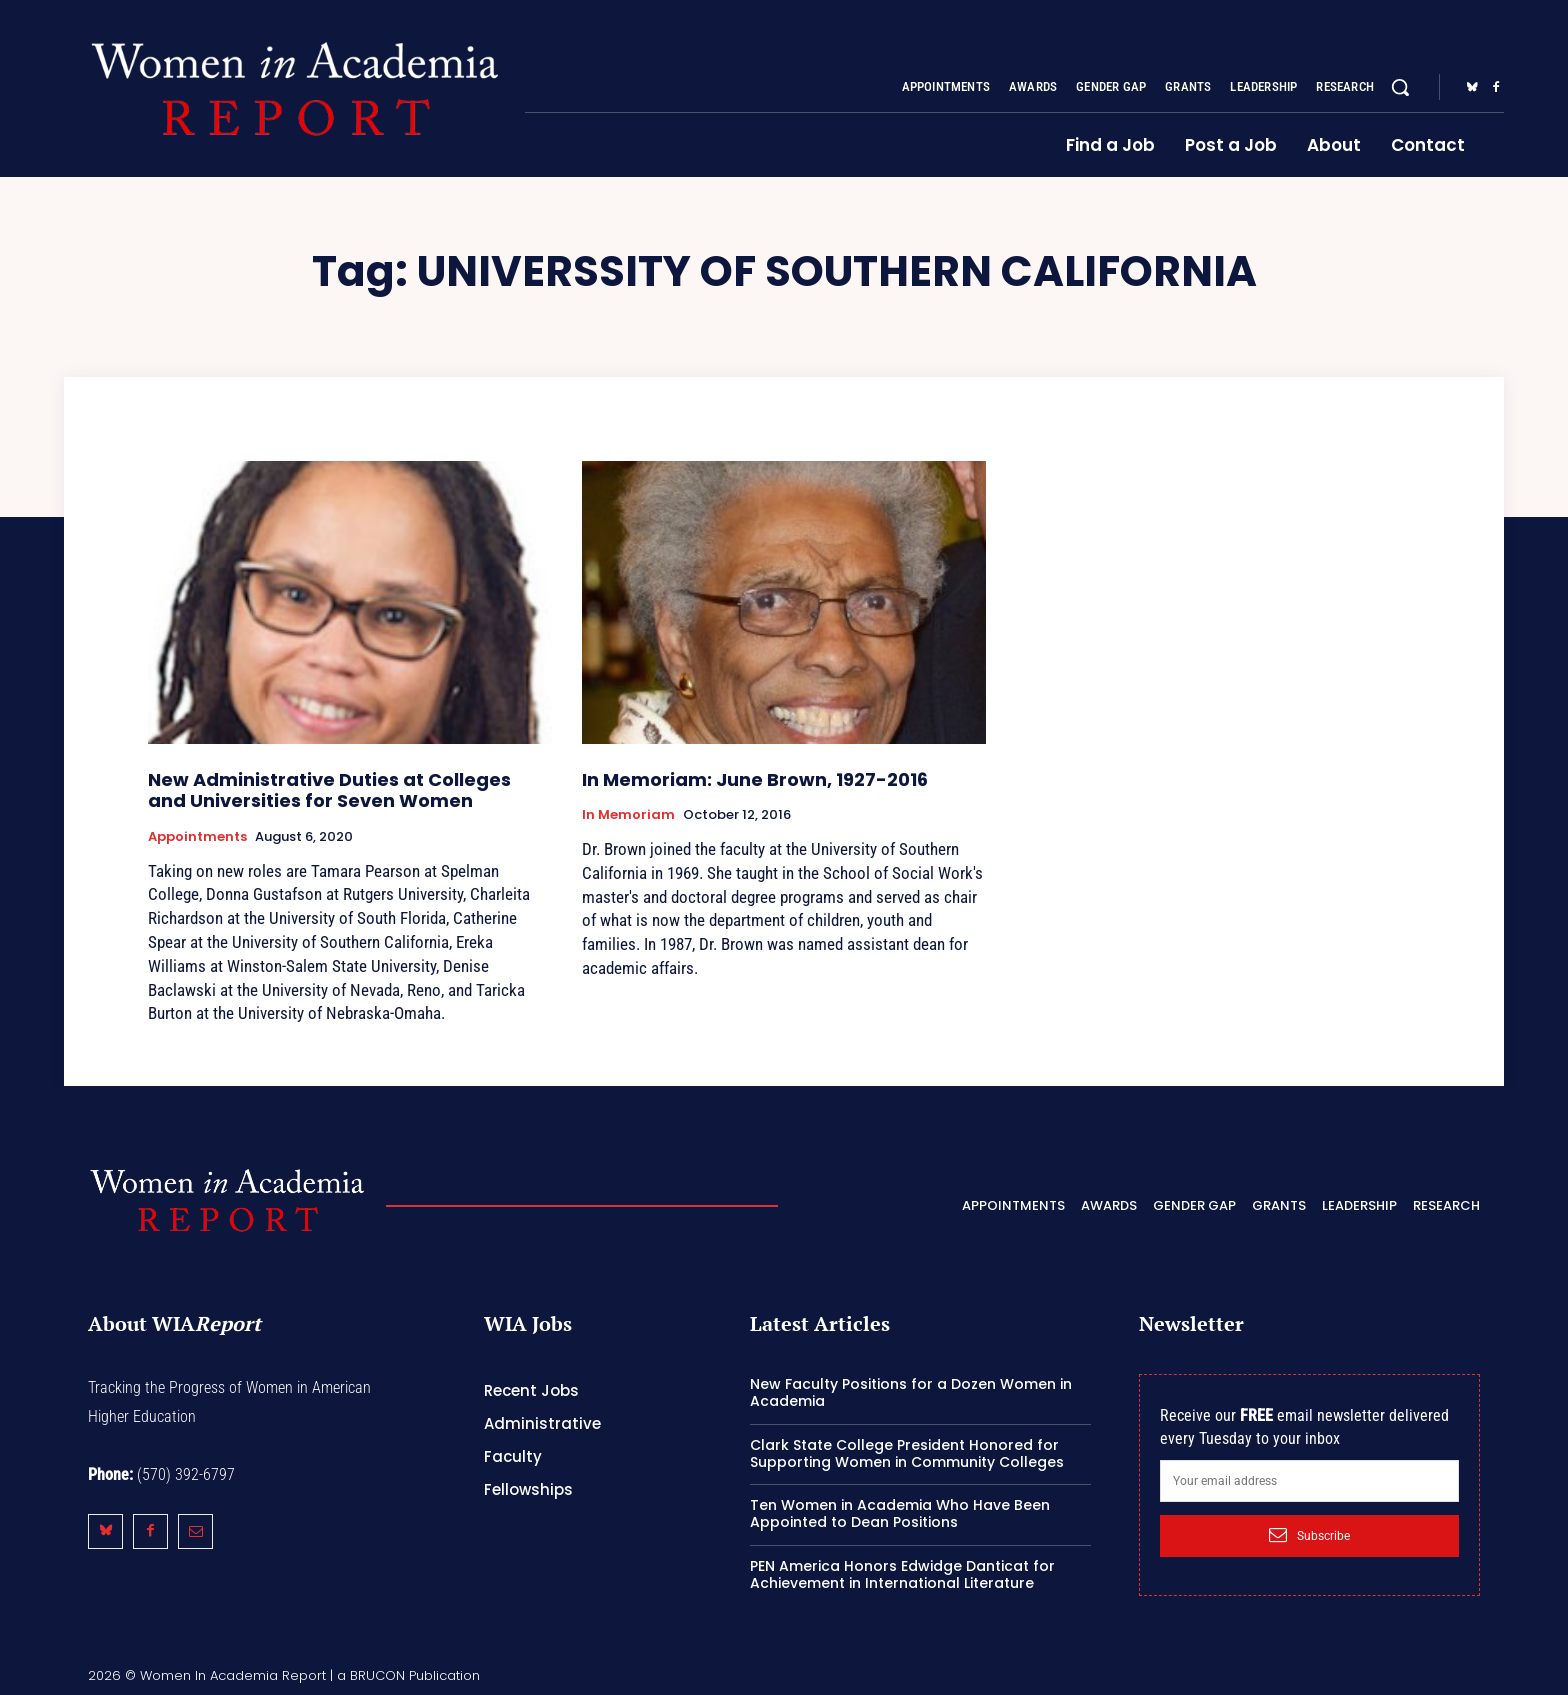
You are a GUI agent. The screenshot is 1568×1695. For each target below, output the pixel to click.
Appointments (197, 837)
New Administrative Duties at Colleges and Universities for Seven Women (329, 790)
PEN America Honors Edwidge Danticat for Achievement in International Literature (902, 1574)
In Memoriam (628, 815)
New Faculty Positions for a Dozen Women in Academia (911, 1392)
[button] (1400, 87)
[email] (1309, 1481)
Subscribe (1309, 1535)
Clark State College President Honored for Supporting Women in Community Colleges (907, 1453)
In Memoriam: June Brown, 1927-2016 (755, 779)
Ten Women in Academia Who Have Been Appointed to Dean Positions (900, 1513)
